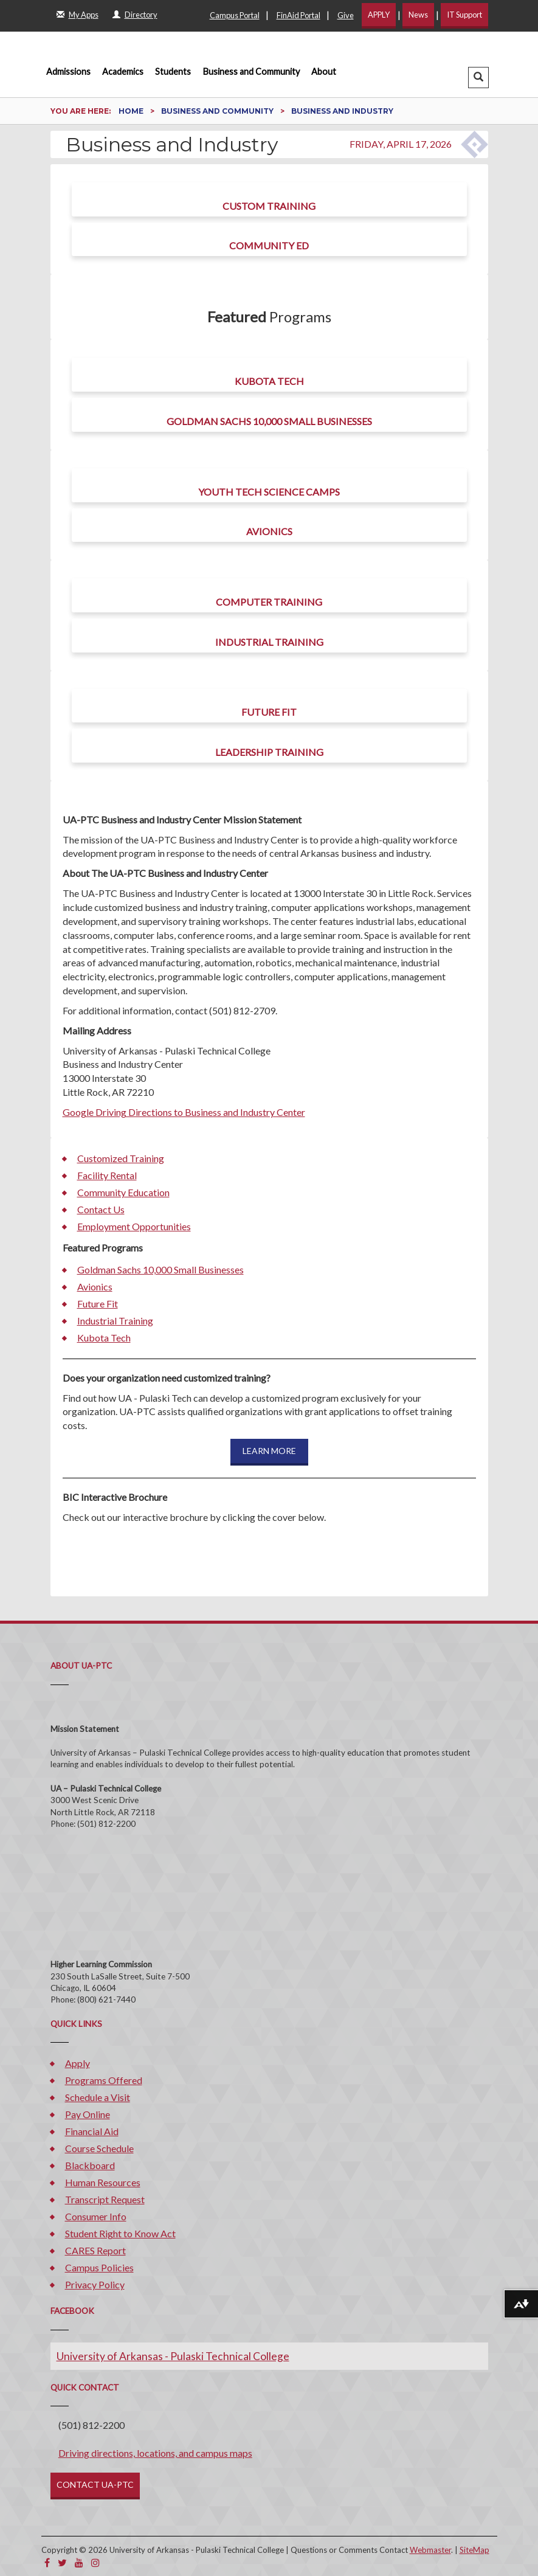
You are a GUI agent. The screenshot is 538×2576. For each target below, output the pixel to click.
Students (173, 71)
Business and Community (251, 71)
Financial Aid (92, 2131)
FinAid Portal (298, 15)
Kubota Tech (269, 381)
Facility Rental (107, 1175)
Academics (122, 71)
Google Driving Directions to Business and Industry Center (184, 1112)
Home (132, 111)
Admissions (68, 71)
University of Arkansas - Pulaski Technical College (173, 2356)
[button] (478, 77)
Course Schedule (99, 2148)
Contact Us (101, 1209)
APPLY (379, 14)
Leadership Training (269, 752)
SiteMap (474, 2550)
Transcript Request (105, 2199)
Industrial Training (269, 642)
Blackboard (90, 2165)
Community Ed (269, 245)
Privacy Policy (95, 2284)
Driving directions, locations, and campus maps (155, 2453)
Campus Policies (99, 2267)
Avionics (269, 531)
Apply (77, 2063)
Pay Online (87, 2114)
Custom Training (269, 206)
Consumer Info (95, 2216)
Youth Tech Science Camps (269, 491)
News (418, 14)
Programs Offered (103, 2080)
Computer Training (269, 602)
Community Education (123, 1192)
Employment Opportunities (134, 1226)
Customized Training (120, 1158)
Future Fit (269, 712)
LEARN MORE (269, 1451)
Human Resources (102, 2182)
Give (345, 15)
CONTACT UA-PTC (95, 2484)
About (323, 71)
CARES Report (95, 2250)
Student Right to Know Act (120, 2233)
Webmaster (430, 2550)
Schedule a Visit (97, 2097)
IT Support (464, 14)
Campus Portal (235, 15)
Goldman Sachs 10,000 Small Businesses (269, 421)
